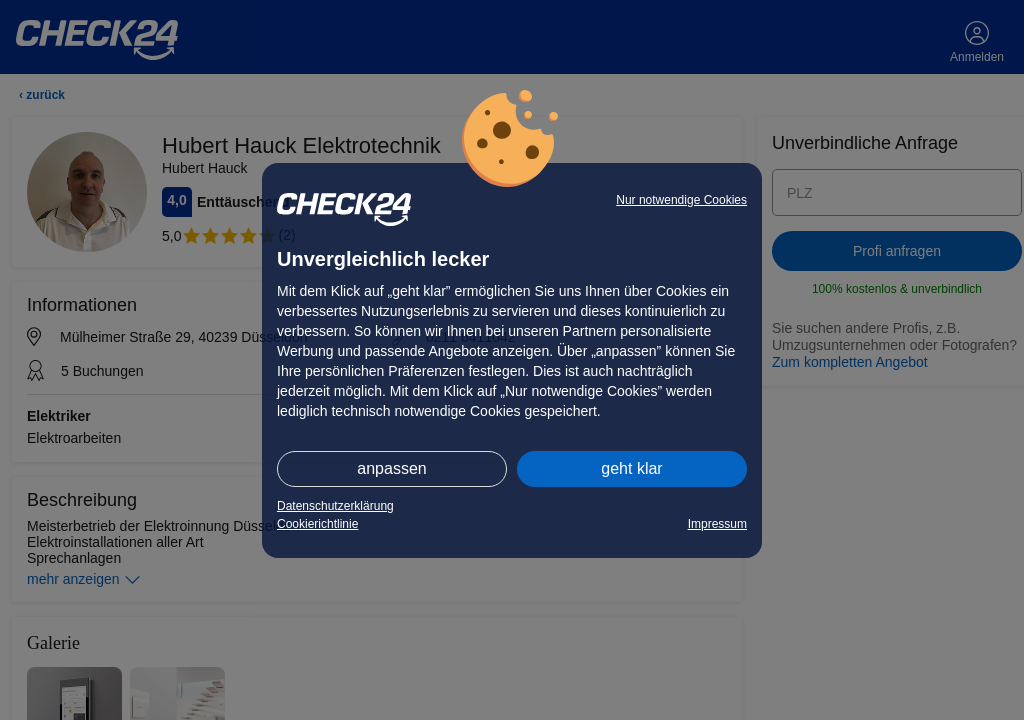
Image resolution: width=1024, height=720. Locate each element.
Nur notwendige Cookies (681, 200)
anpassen (391, 468)
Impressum (717, 524)
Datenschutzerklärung (335, 506)
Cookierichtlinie (317, 524)
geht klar (631, 468)
